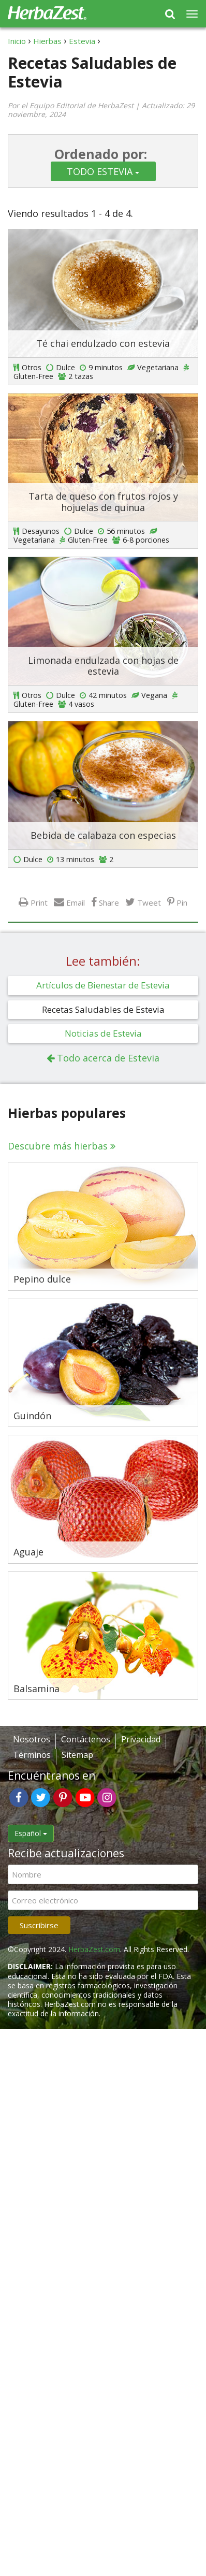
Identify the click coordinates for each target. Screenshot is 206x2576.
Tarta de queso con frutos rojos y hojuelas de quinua (103, 502)
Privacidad (140, 1739)
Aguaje (28, 1552)
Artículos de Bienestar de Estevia (103, 985)
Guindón (32, 1416)
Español (30, 1833)
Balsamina (36, 1689)
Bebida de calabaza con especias (103, 835)
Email (75, 902)
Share (109, 902)
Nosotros (31, 1739)
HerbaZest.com (94, 1949)
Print (39, 902)
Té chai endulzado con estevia (103, 343)
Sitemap (77, 1754)
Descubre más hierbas (58, 1146)
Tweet (149, 902)
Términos (32, 1754)
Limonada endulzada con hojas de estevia (103, 666)
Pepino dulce (42, 1279)
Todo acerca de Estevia (108, 1058)
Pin (181, 902)
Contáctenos (85, 1739)
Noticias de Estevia (103, 1033)
